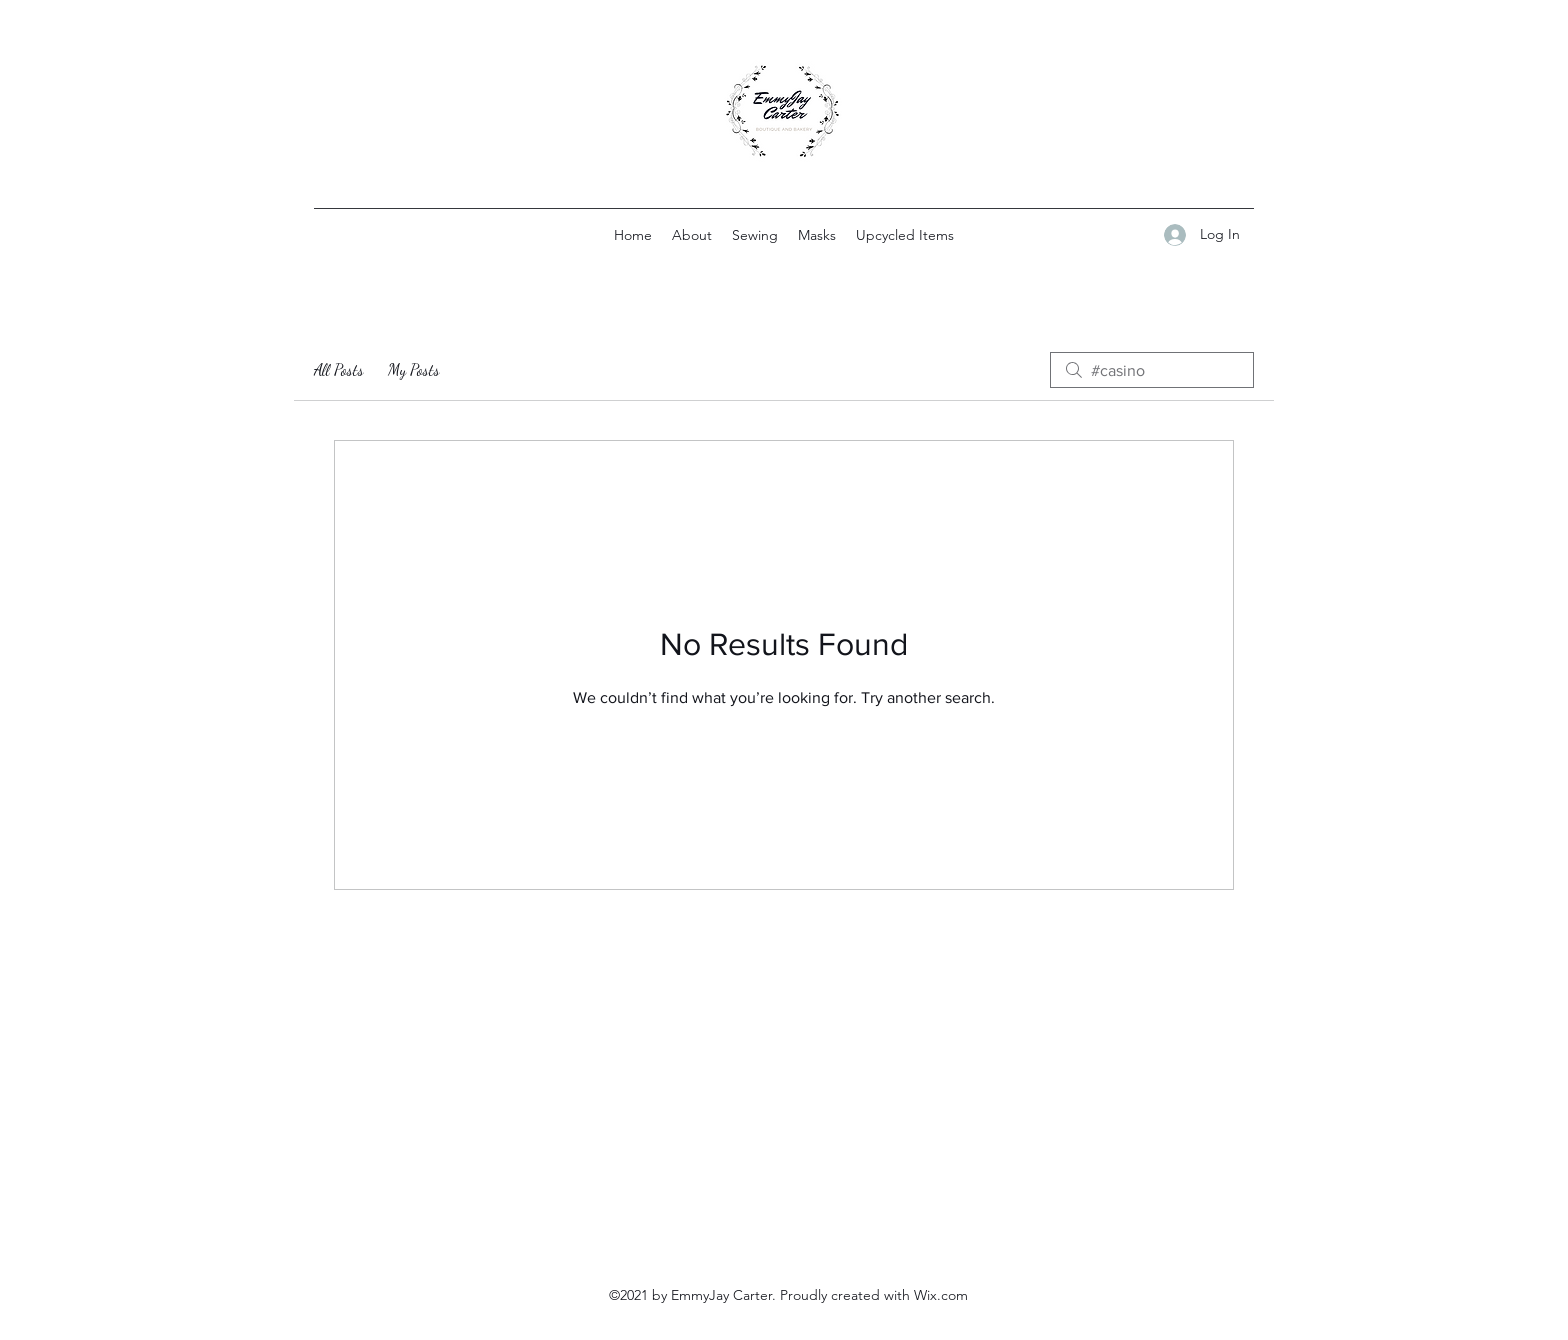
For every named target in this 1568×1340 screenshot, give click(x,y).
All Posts (339, 369)
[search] (1152, 370)
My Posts (414, 369)
